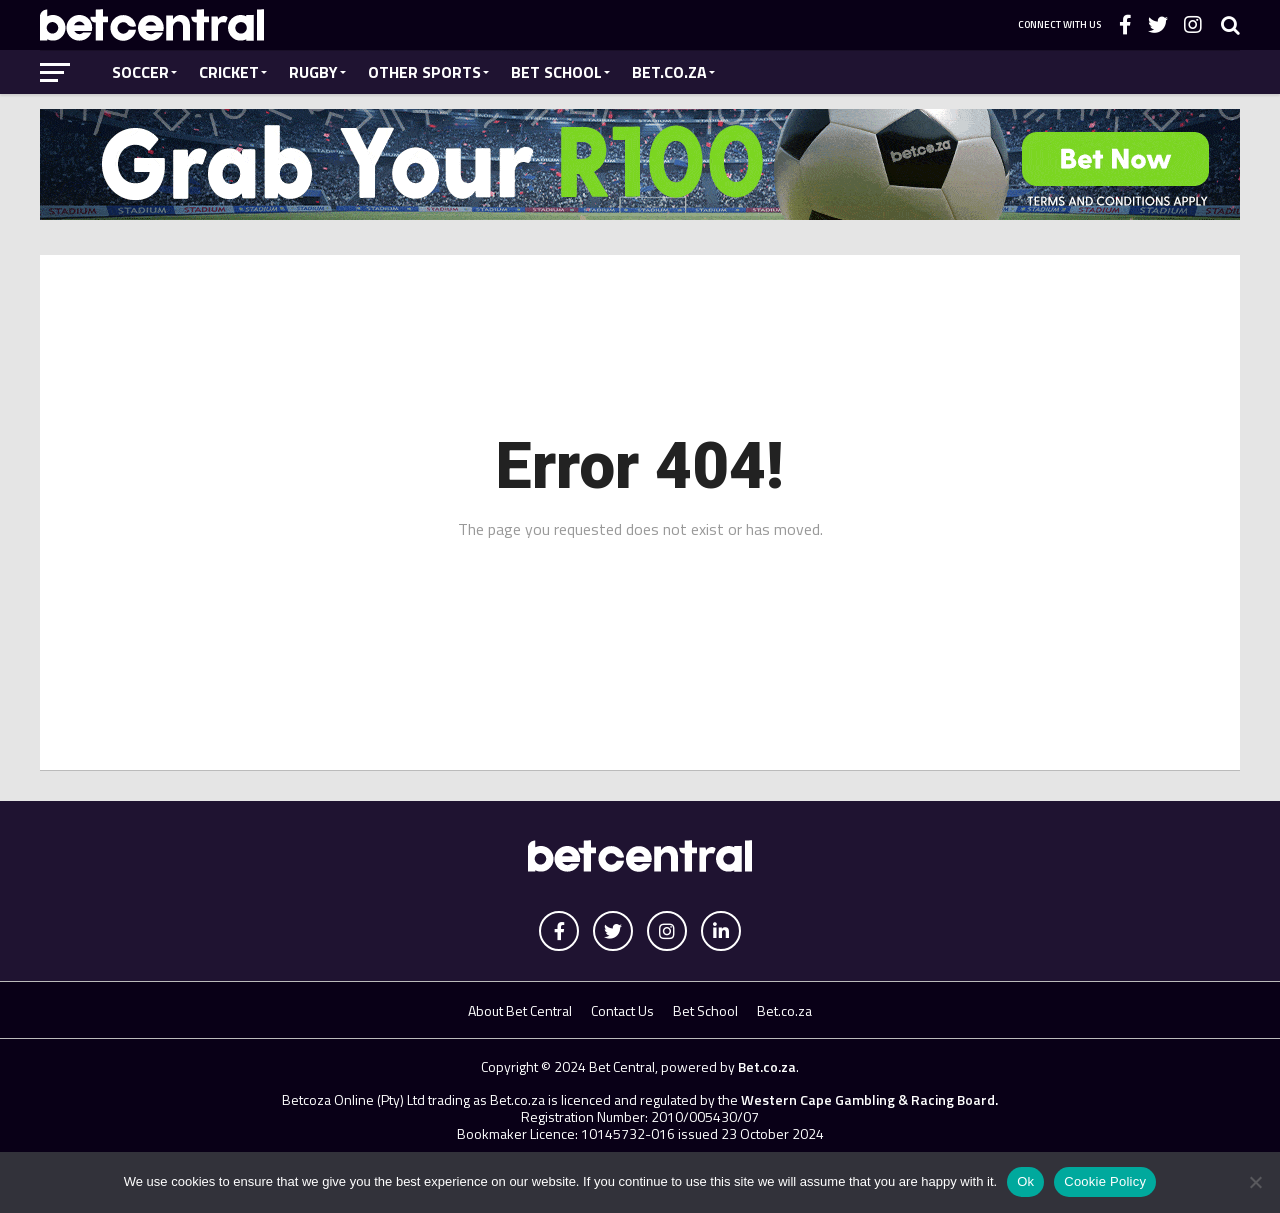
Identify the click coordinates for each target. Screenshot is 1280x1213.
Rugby (313, 72)
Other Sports (424, 72)
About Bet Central (520, 1010)
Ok (1025, 1181)
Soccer (140, 72)
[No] (1255, 1182)
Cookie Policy (1105, 1181)
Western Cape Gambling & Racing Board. (868, 1099)
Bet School (556, 72)
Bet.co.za (669, 72)
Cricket (229, 72)
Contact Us (622, 1010)
